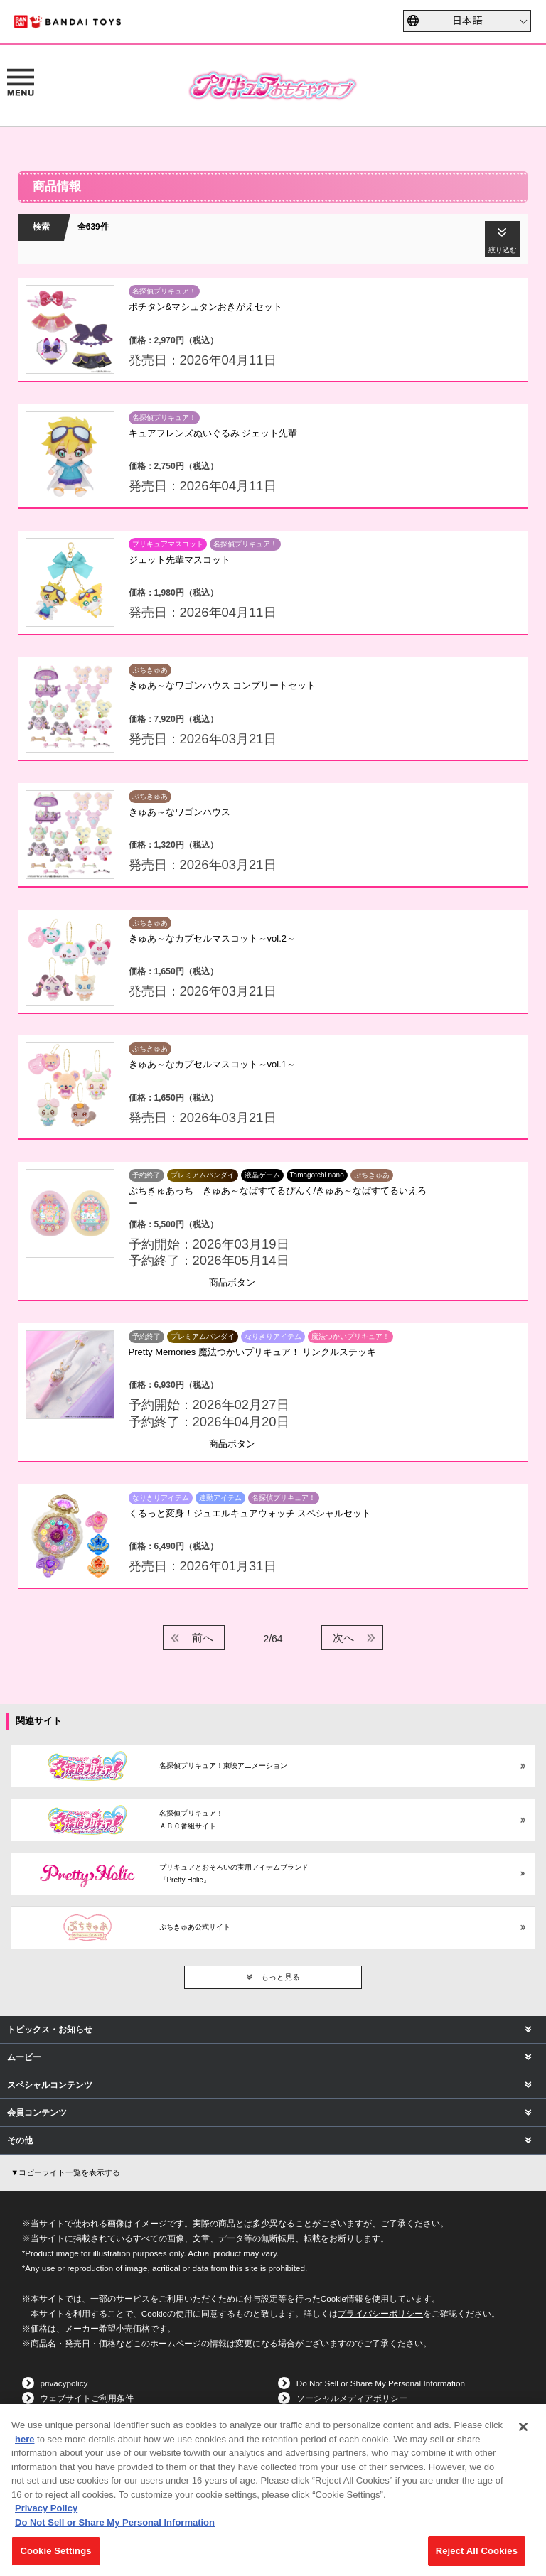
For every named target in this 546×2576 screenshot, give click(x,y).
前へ (202, 1638)
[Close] (523, 2426)
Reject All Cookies (477, 2550)
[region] (273, 2490)
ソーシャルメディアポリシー (351, 2398)
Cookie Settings (55, 2550)
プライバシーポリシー (380, 2313)
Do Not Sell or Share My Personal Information (380, 2383)
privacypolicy (63, 2383)
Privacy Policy (46, 2508)
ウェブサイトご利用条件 (87, 2398)
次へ (343, 1638)
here (24, 2439)
